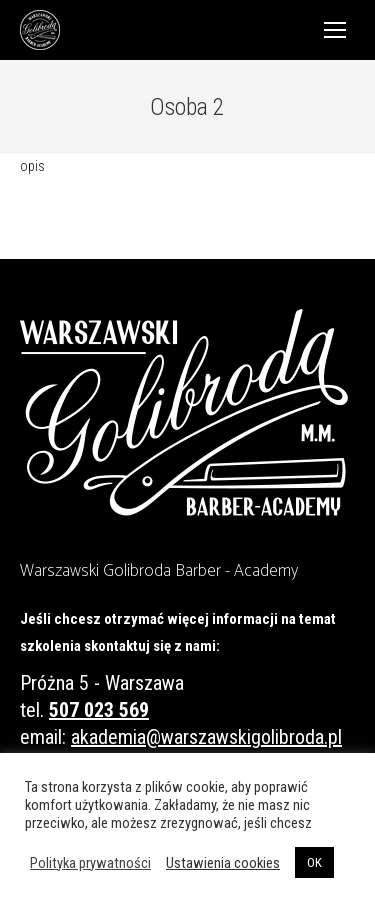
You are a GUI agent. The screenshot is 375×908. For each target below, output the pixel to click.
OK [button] (314, 862)
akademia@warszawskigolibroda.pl (206, 737)
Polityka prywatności (90, 863)
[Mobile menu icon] (335, 30)
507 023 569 (99, 710)
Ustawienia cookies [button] (223, 863)
